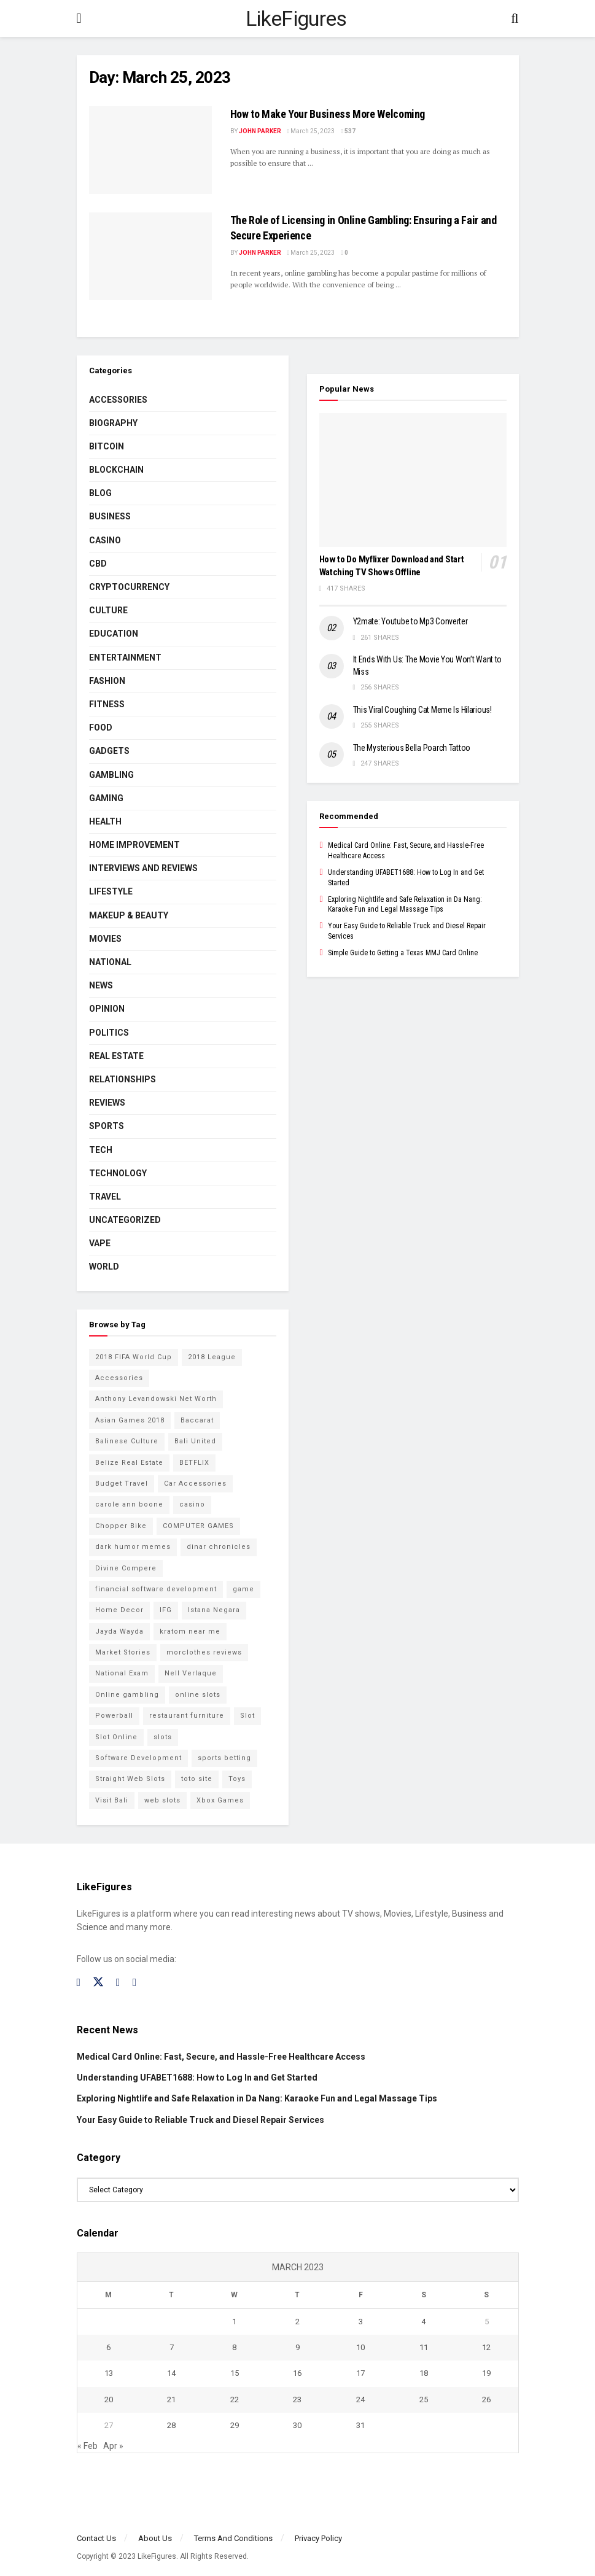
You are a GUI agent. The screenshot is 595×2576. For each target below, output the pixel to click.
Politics (109, 1033)
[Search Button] (514, 18)
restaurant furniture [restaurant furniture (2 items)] (186, 1716)
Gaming (106, 798)
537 (348, 131)
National (110, 962)
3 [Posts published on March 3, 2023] (361, 2321)
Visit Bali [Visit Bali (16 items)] (111, 1800)
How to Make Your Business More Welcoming (328, 113)
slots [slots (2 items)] (163, 1737)
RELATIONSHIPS (122, 1079)
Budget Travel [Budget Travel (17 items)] (121, 1484)
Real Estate (116, 1056)
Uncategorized (125, 1220)
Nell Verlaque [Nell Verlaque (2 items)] (191, 1673)
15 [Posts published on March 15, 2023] (234, 2373)
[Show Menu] (79, 18)
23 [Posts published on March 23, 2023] (297, 2399)
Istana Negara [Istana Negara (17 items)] (214, 1610)
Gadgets (109, 751)
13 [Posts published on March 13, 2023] (108, 2373)
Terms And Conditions (233, 2538)
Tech (100, 1150)
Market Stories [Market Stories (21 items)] (122, 1652)
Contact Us (96, 2538)
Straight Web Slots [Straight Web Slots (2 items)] (130, 1779)
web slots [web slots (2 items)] (162, 1800)
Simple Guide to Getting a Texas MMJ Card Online (403, 953)
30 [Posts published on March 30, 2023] (297, 2425)
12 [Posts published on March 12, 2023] (486, 2347)
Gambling (111, 775)
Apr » (113, 2446)
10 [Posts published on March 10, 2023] (360, 2347)
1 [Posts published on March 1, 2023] (234, 2321)
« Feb (87, 2446)
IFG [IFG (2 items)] (166, 1610)
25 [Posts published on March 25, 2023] (423, 2399)
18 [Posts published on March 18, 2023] (423, 2373)
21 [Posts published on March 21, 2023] (171, 2399)
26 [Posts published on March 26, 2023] (486, 2399)
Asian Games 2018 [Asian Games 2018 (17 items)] (130, 1420)
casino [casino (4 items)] (192, 1504)
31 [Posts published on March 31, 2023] (360, 2425)
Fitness (107, 704)
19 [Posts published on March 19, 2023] (486, 2373)
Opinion (107, 1009)
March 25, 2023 (311, 131)
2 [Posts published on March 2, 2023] (297, 2321)
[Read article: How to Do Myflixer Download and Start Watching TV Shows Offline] (413, 480)
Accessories (118, 400)
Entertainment (125, 657)
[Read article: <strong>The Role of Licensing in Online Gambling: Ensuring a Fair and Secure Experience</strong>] (150, 256)
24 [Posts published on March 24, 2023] (360, 2399)
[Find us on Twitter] (98, 1982)
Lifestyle (111, 891)
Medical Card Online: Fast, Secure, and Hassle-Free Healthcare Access (221, 2057)
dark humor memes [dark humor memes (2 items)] (133, 1547)
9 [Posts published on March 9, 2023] (297, 2347)
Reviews (107, 1103)
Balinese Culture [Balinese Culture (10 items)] (126, 1441)
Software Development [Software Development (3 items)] (138, 1758)
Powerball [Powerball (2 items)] (114, 1716)
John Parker (260, 131)
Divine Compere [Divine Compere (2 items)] (126, 1568)
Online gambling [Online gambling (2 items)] (127, 1695)
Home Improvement (134, 845)
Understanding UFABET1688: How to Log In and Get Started (197, 2077)
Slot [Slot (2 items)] (247, 1716)
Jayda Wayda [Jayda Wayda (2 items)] (119, 1631)
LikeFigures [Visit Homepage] (296, 18)
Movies (105, 939)
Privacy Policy (318, 2538)
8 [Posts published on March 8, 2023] (234, 2347)
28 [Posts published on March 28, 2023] (171, 2425)
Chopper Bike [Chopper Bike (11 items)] (121, 1526)
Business (110, 516)
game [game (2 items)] (243, 1589)
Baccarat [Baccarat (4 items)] (197, 1420)
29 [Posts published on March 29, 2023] (234, 2425)
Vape (100, 1243)
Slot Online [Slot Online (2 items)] (116, 1737)
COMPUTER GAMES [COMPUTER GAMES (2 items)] (198, 1526)
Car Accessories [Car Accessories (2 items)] (195, 1484)
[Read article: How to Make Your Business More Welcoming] (150, 150)
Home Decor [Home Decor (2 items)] (119, 1610)
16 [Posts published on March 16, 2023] (297, 2373)
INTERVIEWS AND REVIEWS (143, 868)
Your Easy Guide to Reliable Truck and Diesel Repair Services (200, 2120)
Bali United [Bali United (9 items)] (195, 1441)
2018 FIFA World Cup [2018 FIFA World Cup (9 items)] (133, 1357)
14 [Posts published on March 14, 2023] (171, 2373)
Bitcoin (106, 446)
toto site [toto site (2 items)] (196, 1779)
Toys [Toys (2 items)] (237, 1779)
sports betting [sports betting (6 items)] (224, 1758)
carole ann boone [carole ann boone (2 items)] (129, 1504)
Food (100, 727)
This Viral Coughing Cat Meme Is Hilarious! (422, 710)
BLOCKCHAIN (116, 470)
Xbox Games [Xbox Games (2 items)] (220, 1800)
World (104, 1266)
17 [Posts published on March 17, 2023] (360, 2373)
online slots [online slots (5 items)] (197, 1695)
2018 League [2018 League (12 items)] (212, 1357)
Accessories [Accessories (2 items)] (119, 1378)
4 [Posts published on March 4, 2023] (423, 2321)
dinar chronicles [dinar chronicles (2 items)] (219, 1547)
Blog (100, 493)
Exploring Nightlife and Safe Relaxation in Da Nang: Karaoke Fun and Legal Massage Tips (257, 2098)
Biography (113, 423)
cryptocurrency (129, 587)
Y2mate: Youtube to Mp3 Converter (410, 621)
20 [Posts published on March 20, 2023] (108, 2399)
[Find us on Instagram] (118, 1983)
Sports (106, 1126)
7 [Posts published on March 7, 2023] (171, 2347)
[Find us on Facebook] (79, 1983)
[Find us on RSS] (135, 1983)
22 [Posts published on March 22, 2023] (234, 2399)
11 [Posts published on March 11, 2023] (423, 2347)
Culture (108, 610)
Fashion (107, 681)
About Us (155, 2538)
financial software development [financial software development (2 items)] (156, 1589)
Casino (105, 540)
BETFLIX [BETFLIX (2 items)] (194, 1463)
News (101, 985)
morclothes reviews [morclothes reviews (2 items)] (204, 1652)
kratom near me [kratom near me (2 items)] (190, 1631)
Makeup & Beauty (128, 915)
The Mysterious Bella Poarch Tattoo (411, 748)
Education (113, 633)
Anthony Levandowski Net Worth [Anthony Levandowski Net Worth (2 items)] (156, 1399)
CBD (98, 563)
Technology (118, 1173)
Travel (105, 1196)
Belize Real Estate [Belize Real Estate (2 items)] (129, 1463)
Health (105, 821)
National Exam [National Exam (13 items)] (122, 1673)
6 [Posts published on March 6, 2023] (108, 2347)
